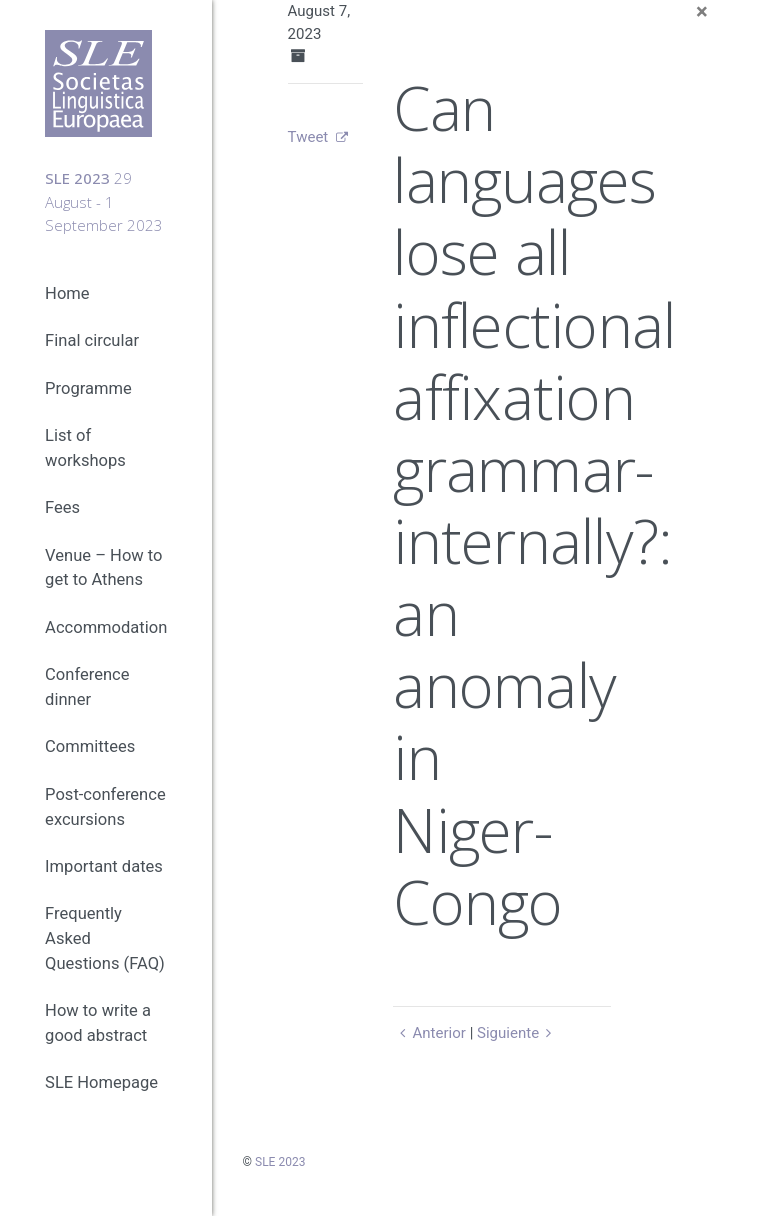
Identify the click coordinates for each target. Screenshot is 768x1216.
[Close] (702, 11)
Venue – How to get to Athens (103, 569)
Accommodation (106, 628)
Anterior (429, 1033)
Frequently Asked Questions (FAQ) (105, 939)
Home (67, 294)
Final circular (92, 342)
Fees (62, 508)
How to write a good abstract (98, 1024)
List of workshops (85, 449)
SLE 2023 (280, 1162)
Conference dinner (87, 688)
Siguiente (517, 1033)
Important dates (104, 867)
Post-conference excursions (105, 808)
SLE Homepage (101, 1084)
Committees (90, 747)
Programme (88, 389)
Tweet (308, 137)
